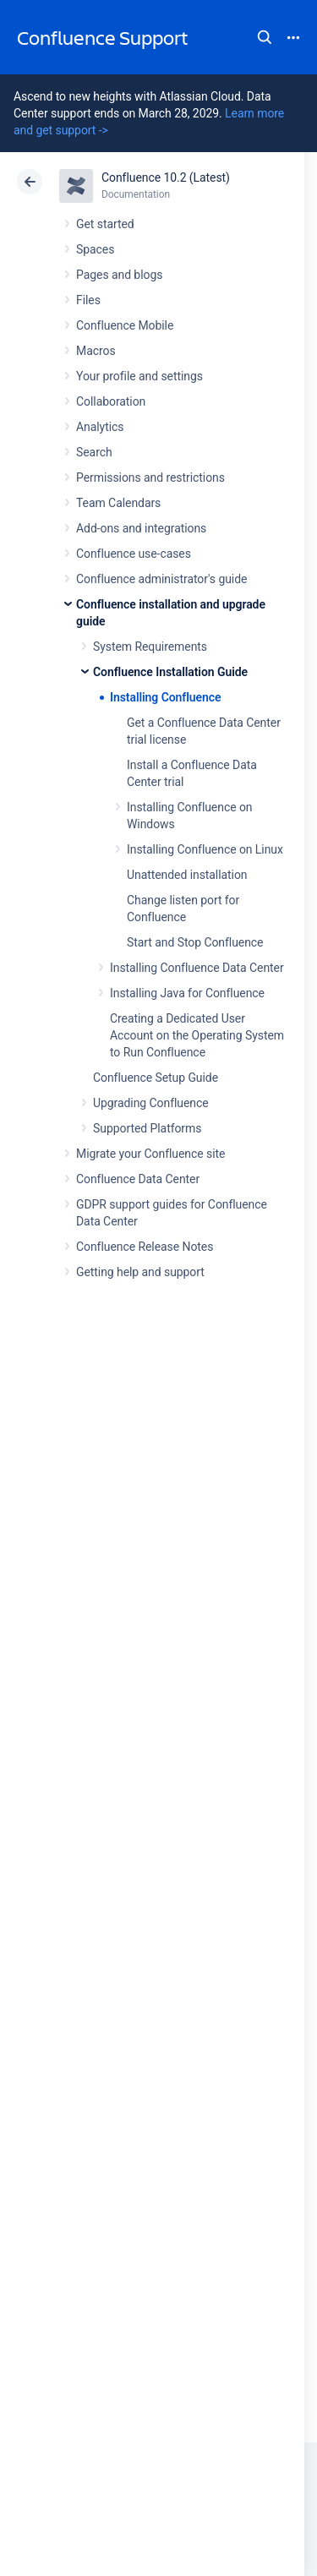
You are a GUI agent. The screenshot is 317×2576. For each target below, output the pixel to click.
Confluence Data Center (137, 1179)
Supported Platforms (147, 1128)
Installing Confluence (165, 697)
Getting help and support (140, 1272)
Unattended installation (187, 874)
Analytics (99, 427)
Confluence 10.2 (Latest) (165, 177)
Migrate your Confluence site (150, 1153)
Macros (96, 350)
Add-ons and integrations (141, 528)
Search (264, 37)
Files (88, 300)
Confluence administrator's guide (161, 579)
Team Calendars (118, 503)
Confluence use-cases (133, 553)
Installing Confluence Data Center (197, 967)
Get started (105, 224)
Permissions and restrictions (150, 477)
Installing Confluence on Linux (205, 849)
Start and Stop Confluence (195, 942)
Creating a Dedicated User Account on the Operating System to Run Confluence (197, 1035)
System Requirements (150, 646)
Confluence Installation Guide (170, 672)
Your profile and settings (139, 376)
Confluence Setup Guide (155, 1077)
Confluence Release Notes (144, 1246)
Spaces (95, 249)
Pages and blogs (119, 274)
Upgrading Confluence (151, 1103)
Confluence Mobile (124, 325)
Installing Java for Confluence (187, 993)
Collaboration (110, 401)
